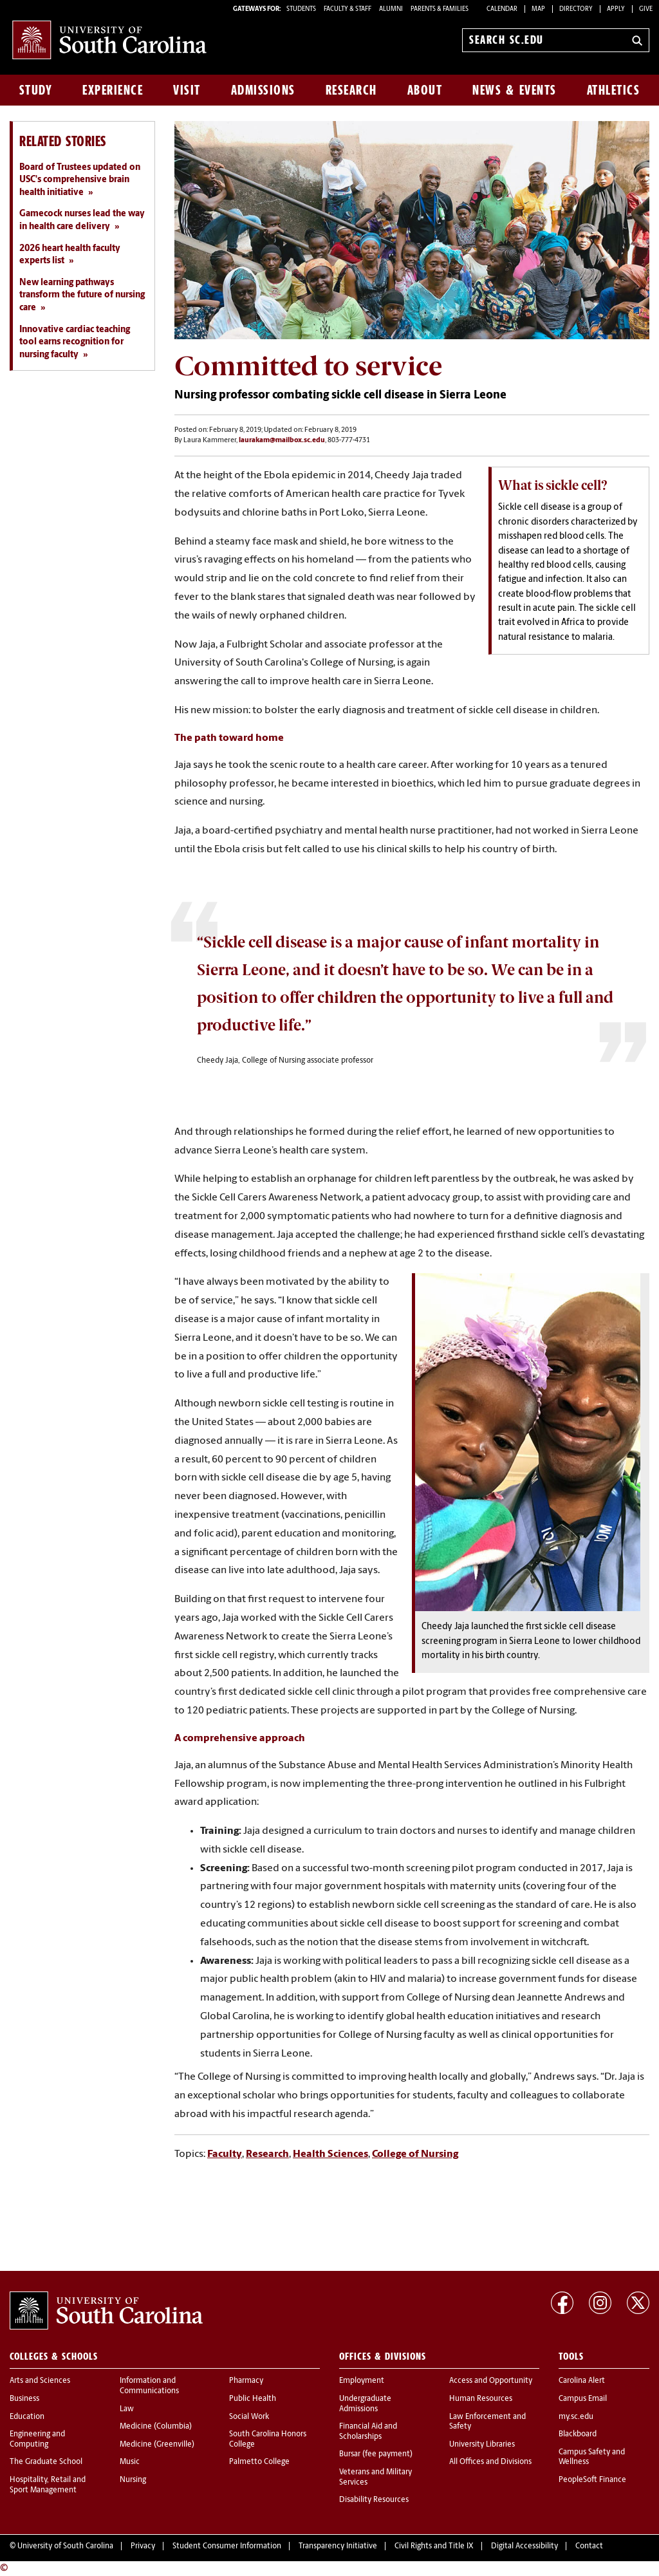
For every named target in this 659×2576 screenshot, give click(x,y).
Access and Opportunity (490, 2381)
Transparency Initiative (338, 2546)
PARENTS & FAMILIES (440, 9)
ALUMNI (391, 9)
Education (27, 2417)
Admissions (263, 90)
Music (130, 2462)
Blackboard (578, 2434)
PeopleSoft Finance (592, 2480)
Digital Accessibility (524, 2546)
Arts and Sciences (40, 2381)
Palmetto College (259, 2462)
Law (127, 2409)
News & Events (514, 90)
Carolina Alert (582, 2381)
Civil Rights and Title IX (434, 2546)
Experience (112, 90)
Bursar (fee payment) (376, 2454)
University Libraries (482, 2445)
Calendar (502, 9)
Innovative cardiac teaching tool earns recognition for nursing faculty (74, 342)
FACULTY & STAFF (347, 9)
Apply (616, 9)
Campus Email (583, 2399)
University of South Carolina (65, 2546)
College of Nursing (415, 2154)
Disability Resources (374, 2500)
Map (538, 9)
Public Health (252, 2399)
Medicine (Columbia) (156, 2427)
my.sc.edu (576, 2417)
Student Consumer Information (226, 2546)
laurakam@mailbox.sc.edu (282, 440)
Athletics (613, 90)
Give (646, 9)
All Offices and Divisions (490, 2462)
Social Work (249, 2417)
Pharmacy (246, 2381)
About (425, 90)
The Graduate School (46, 2462)
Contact (589, 2546)
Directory (576, 9)
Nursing (133, 2480)
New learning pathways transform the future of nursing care (82, 295)
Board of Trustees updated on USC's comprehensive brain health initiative (79, 180)
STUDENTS (301, 9)
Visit (187, 90)
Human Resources (480, 2399)
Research (351, 90)
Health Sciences (330, 2154)
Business (24, 2399)
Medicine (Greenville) (157, 2445)
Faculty (224, 2154)
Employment (361, 2381)
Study (36, 90)
